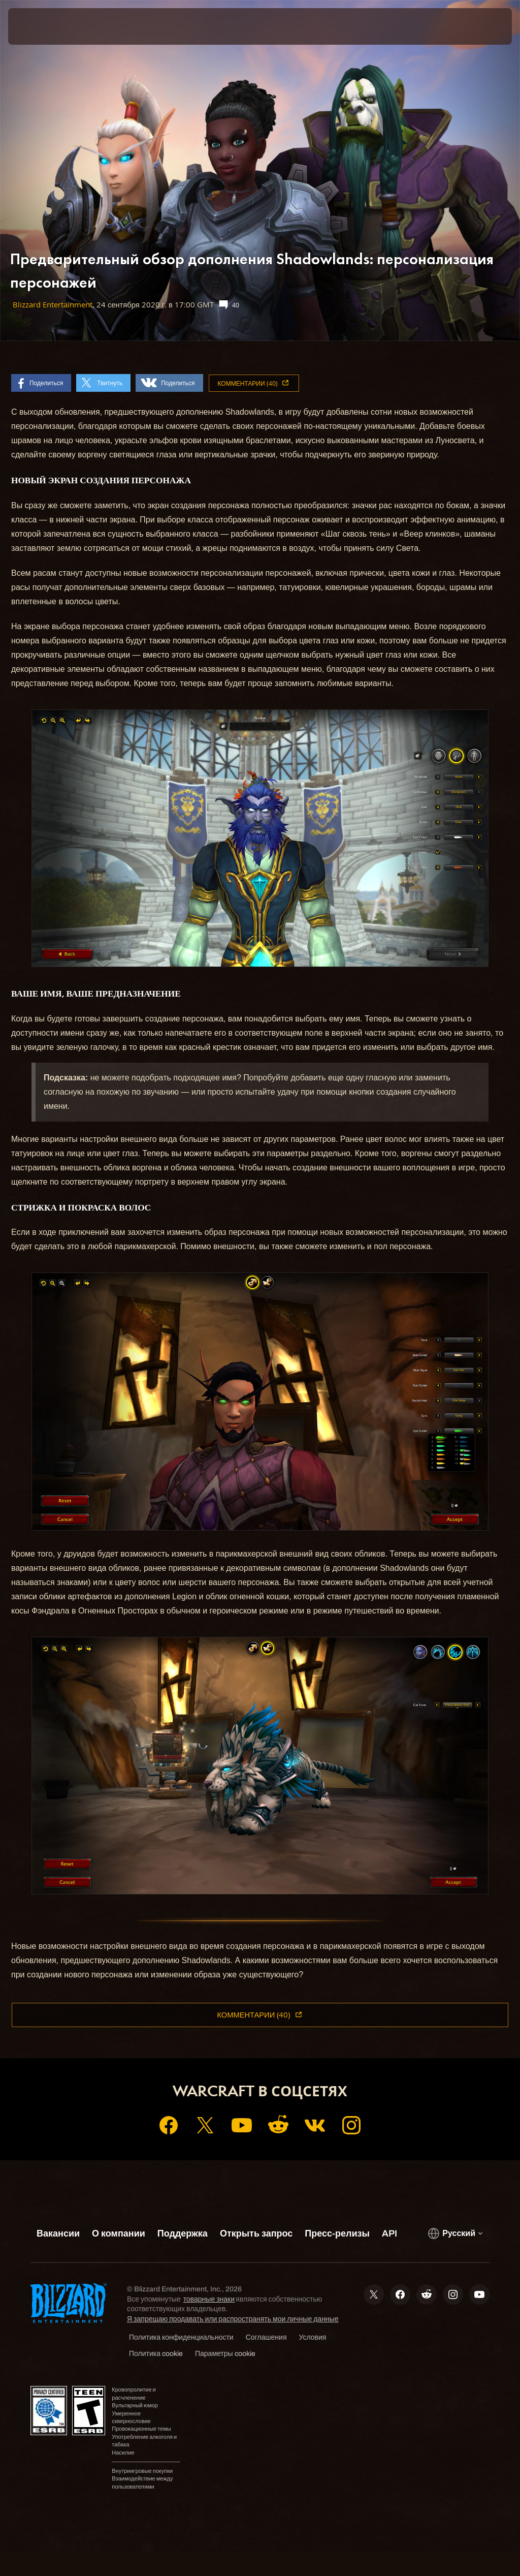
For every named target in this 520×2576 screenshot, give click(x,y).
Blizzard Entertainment (52, 304)
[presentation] (38, 26)
